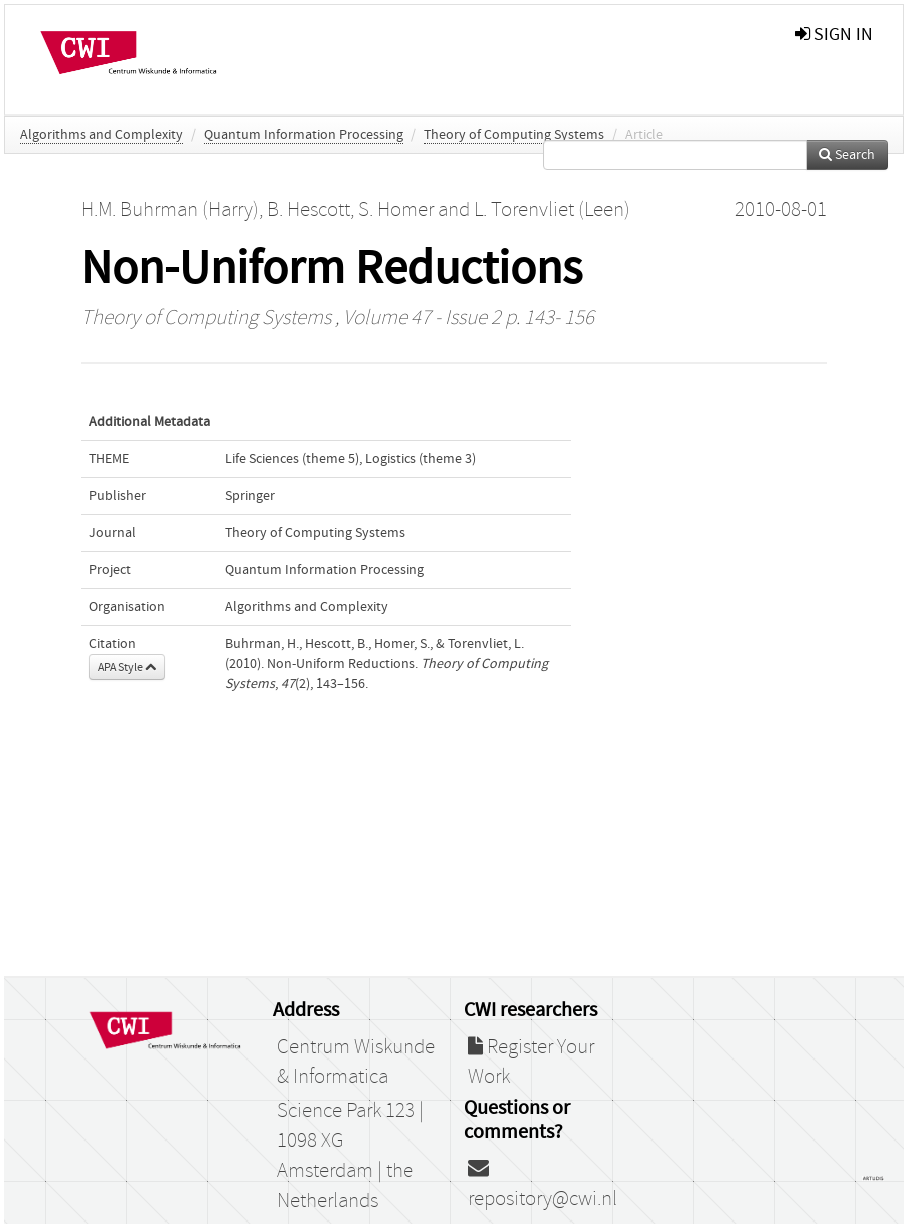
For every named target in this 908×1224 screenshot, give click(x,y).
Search (847, 155)
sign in (834, 34)
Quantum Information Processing (303, 135)
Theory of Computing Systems (514, 135)
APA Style (127, 667)
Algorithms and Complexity (101, 135)
